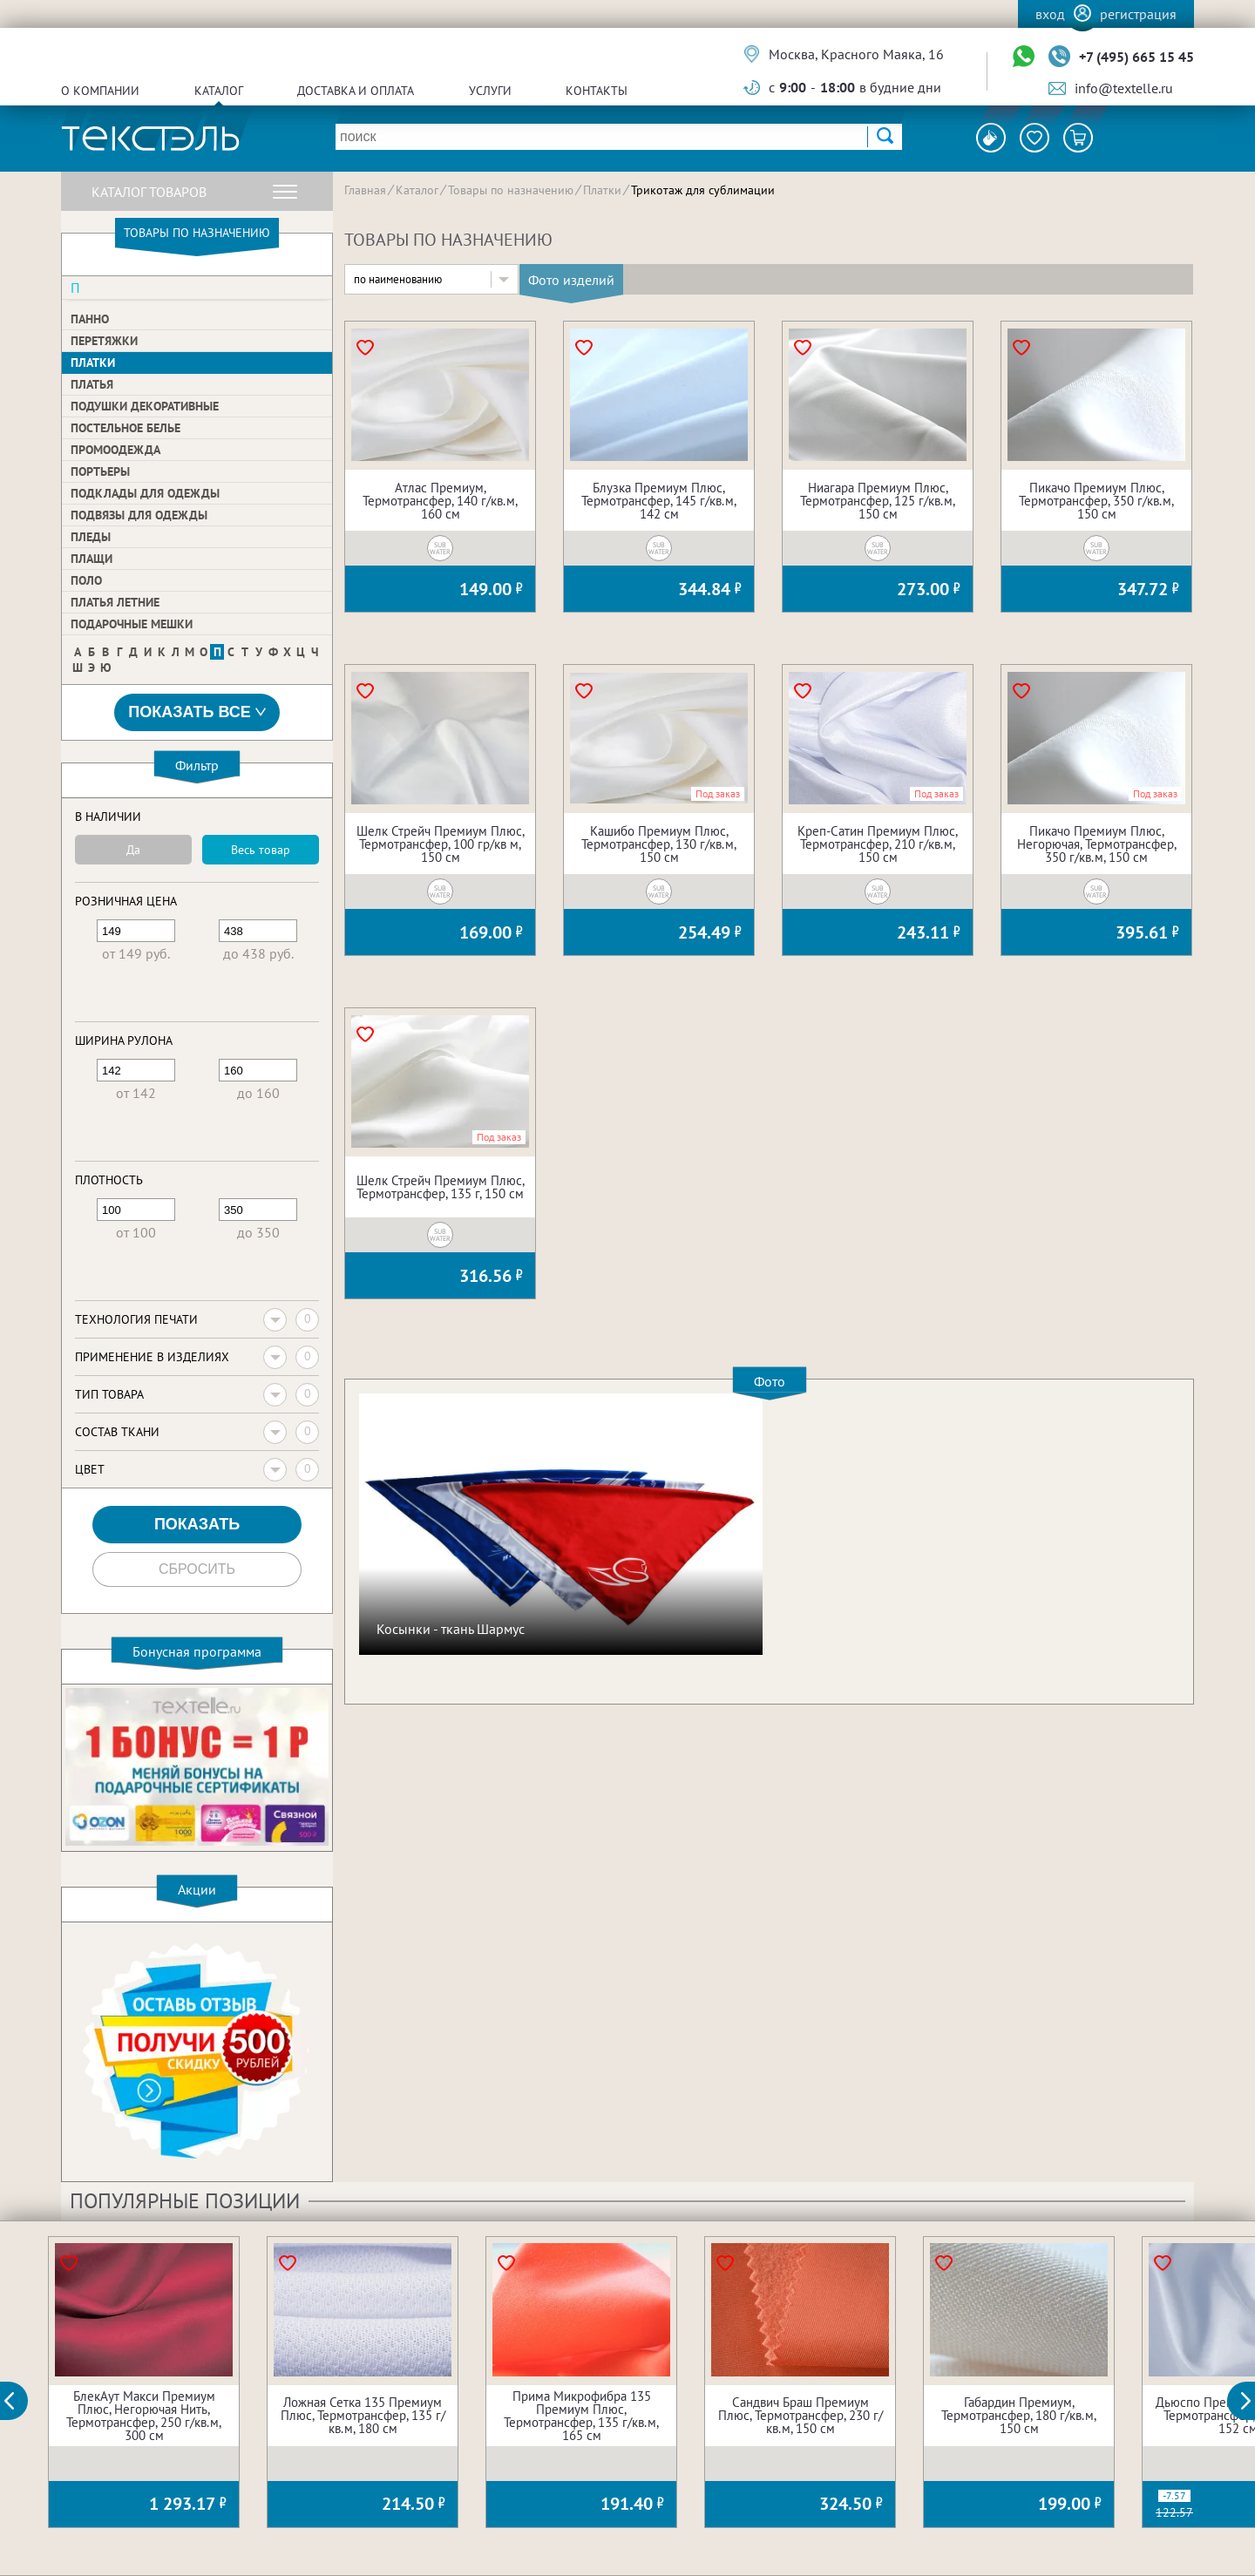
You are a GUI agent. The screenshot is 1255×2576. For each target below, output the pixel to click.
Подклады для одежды (145, 493)
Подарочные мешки (132, 624)
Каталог (218, 90)
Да (133, 850)
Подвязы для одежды (139, 515)
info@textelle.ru (1124, 88)
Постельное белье (125, 428)
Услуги (490, 90)
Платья (92, 384)
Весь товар (260, 850)
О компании (100, 90)
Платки (93, 362)
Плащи (91, 558)
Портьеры (100, 471)
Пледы (91, 537)
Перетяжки (104, 341)
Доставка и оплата (355, 90)
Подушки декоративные (145, 406)
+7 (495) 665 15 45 (1136, 56)
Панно (90, 319)
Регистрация (1138, 14)
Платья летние (115, 602)
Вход (1050, 14)
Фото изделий (571, 279)
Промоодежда (115, 450)
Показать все (197, 712)
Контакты (597, 90)
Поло (86, 580)
